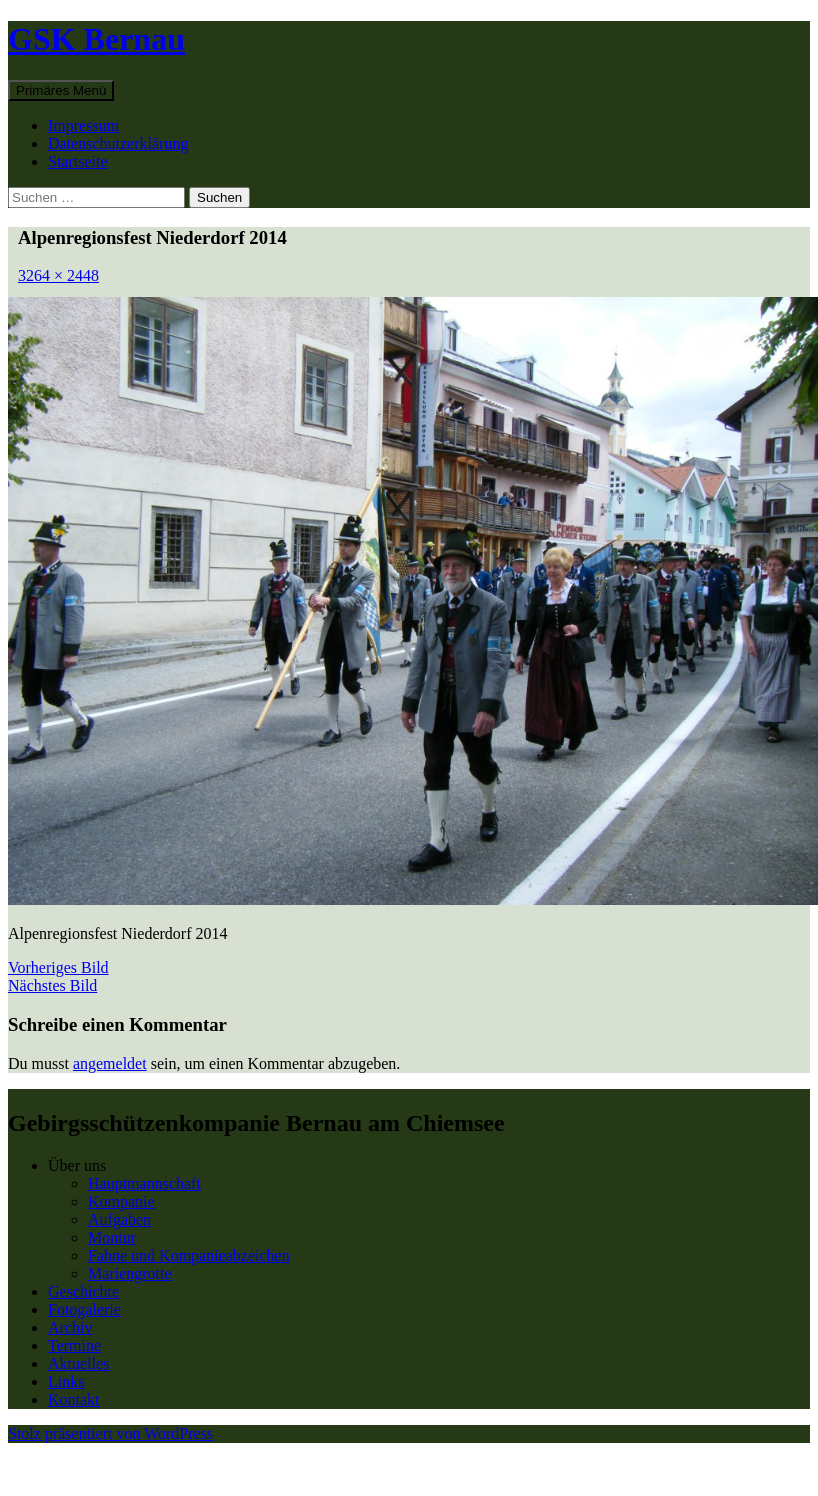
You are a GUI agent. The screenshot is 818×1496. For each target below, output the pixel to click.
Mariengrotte (130, 1273)
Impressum (83, 125)
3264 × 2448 (58, 275)
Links (66, 1381)
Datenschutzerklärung (118, 143)
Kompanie (121, 1201)
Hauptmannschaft (144, 1183)
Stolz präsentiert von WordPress (110, 1433)
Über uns (77, 1165)
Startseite (78, 161)
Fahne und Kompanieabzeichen (189, 1255)
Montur (112, 1237)
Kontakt (74, 1399)
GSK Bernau (96, 39)
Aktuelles (78, 1363)
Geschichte (83, 1291)
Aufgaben (119, 1219)
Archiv (70, 1327)
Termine (74, 1345)
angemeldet (110, 1063)
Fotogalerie (84, 1309)
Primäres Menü (61, 90)
